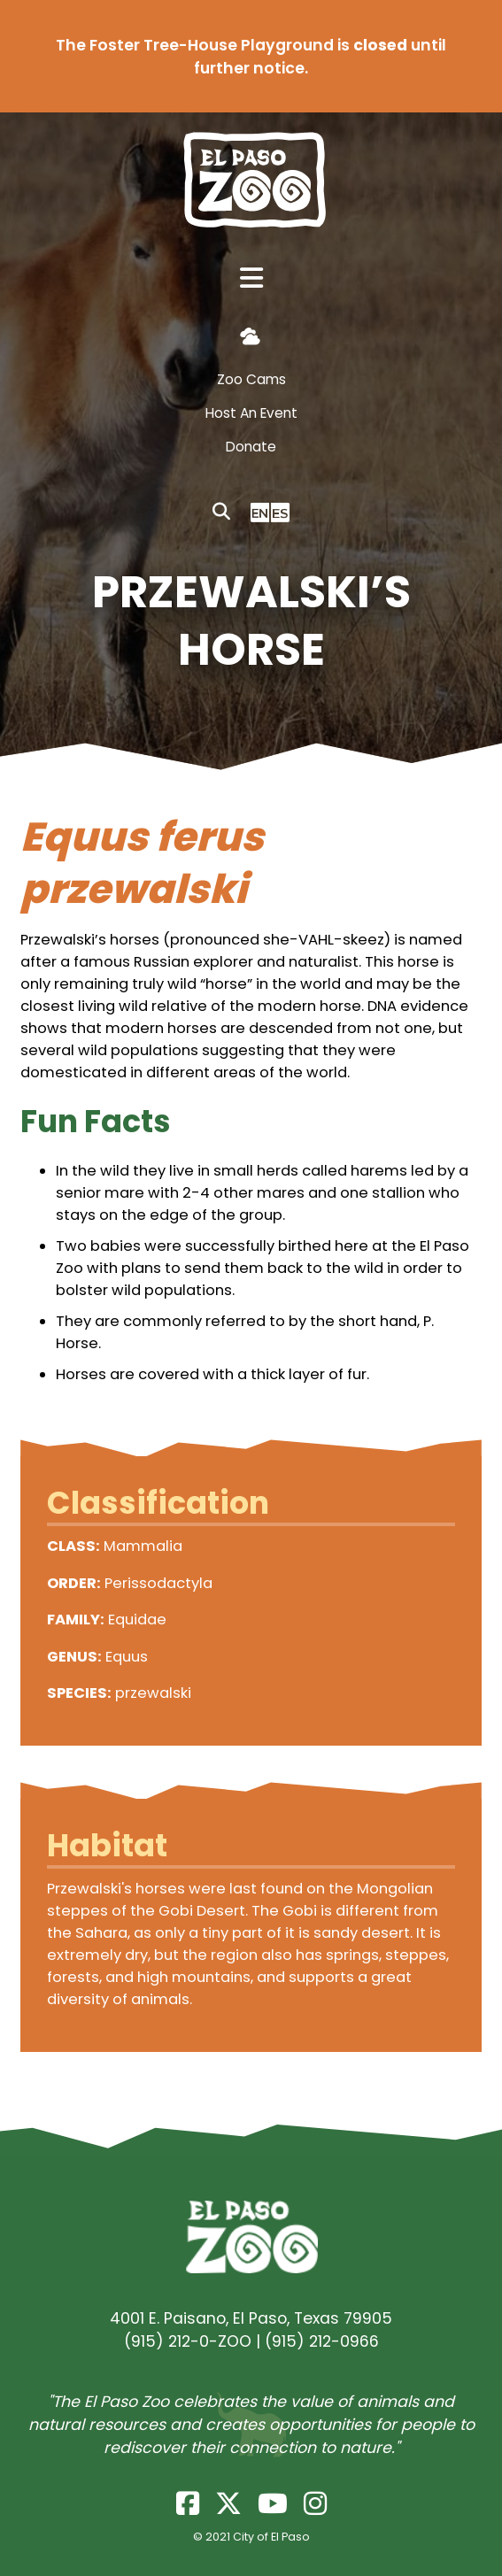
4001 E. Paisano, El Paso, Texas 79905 (251, 2318)
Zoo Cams (251, 379)
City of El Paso (271, 2536)
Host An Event (251, 413)
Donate (251, 446)
